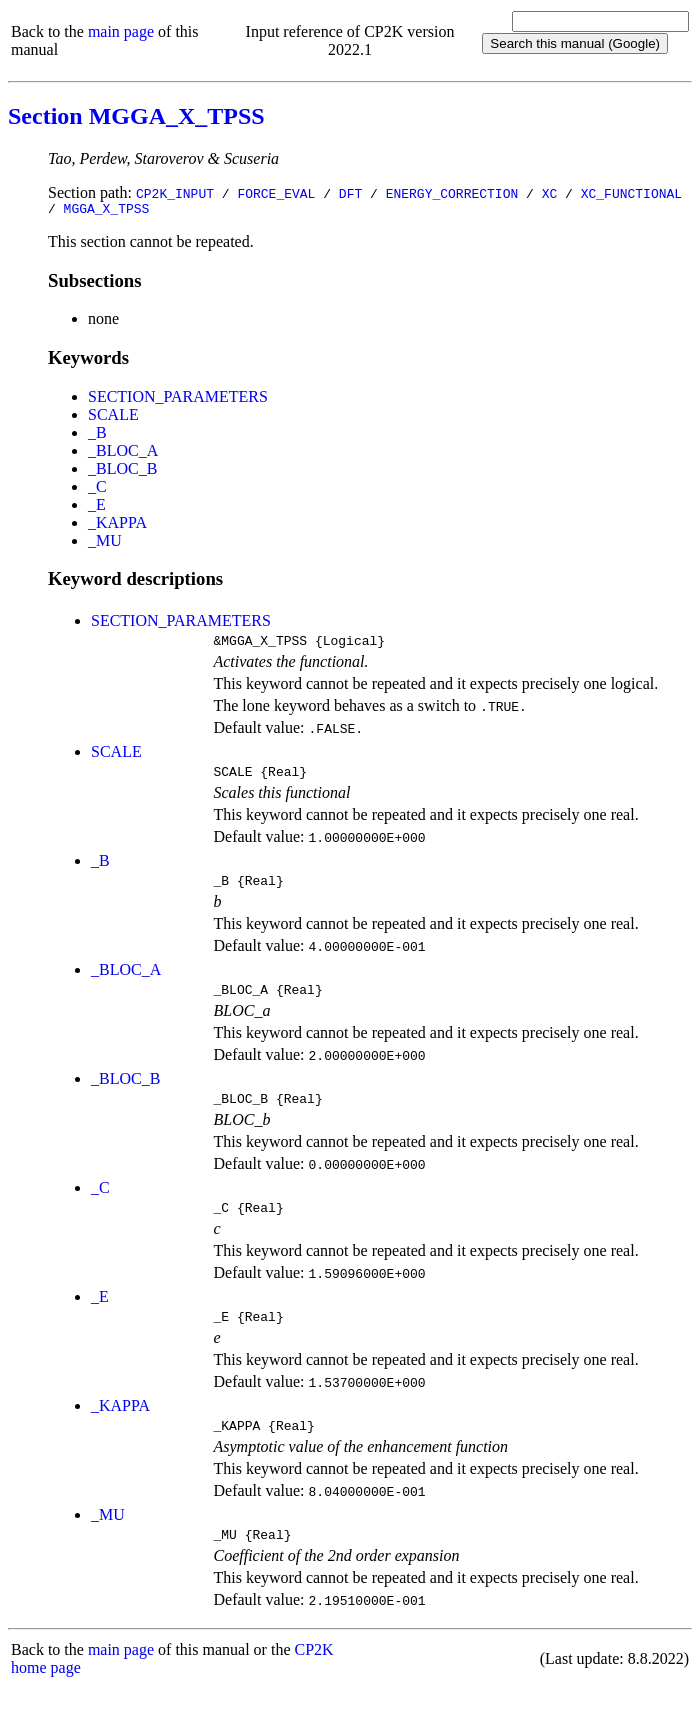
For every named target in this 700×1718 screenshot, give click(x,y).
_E (97, 507)
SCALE (113, 417)
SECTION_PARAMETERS (178, 399)
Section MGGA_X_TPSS (136, 116)
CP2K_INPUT (175, 193)
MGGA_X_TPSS (107, 211)
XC (550, 193)
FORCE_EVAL (276, 193)
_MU (105, 543)
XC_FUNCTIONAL (631, 193)
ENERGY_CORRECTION (452, 193)
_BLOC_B (122, 471)
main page (121, 31)
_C (97, 489)
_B (97, 435)
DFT (350, 193)
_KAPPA (117, 525)
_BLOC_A (123, 453)
